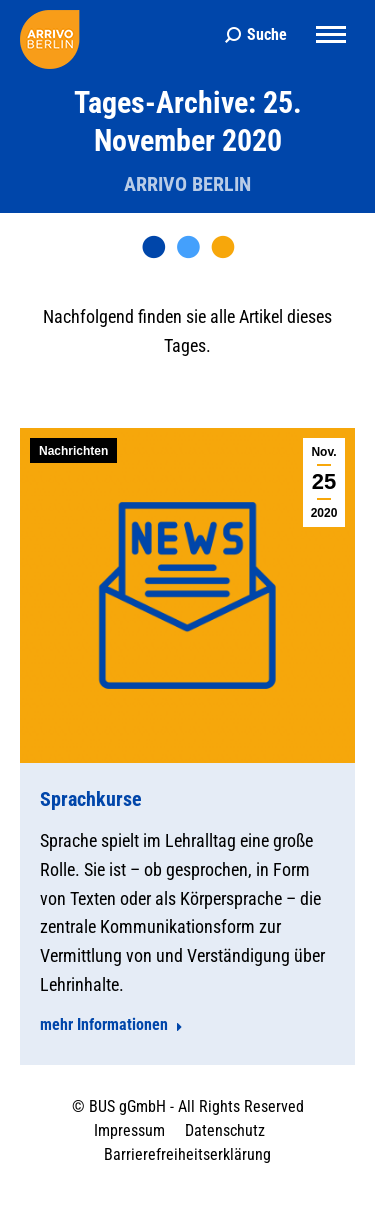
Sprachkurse (91, 799)
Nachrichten (73, 451)
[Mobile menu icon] (331, 34)
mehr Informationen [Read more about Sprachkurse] (111, 1024)
